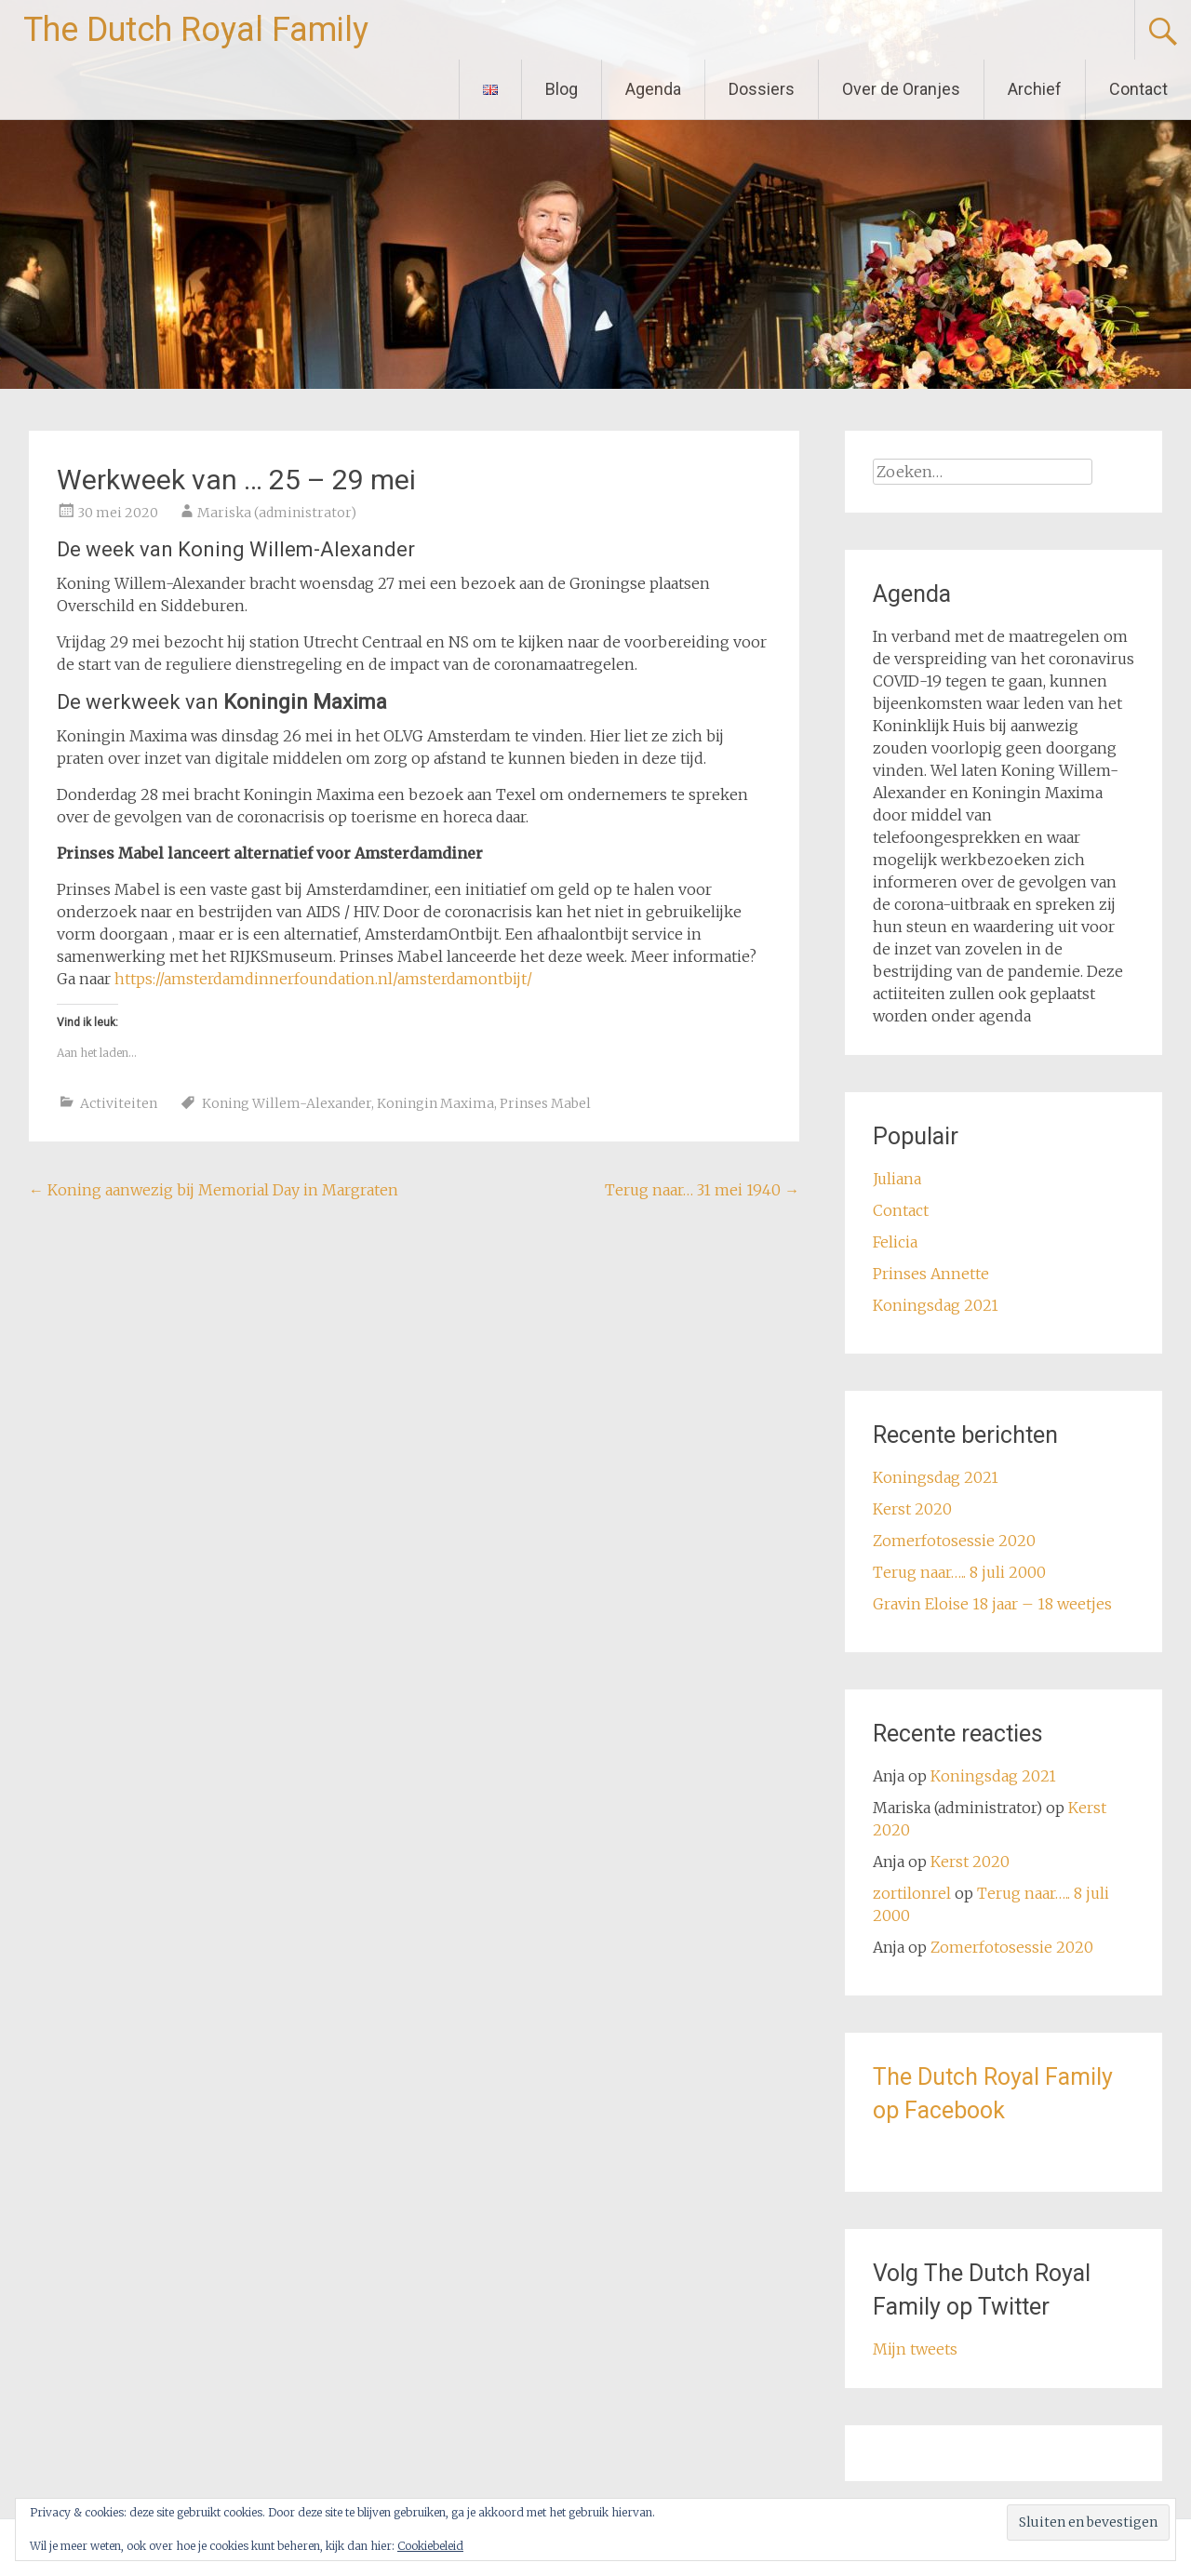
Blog (561, 89)
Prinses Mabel (545, 1103)
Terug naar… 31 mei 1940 (702, 1190)
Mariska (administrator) (276, 512)
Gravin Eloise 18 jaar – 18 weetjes (992, 1604)
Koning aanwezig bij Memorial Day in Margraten (213, 1190)
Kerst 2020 (912, 1509)
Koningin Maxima (435, 1103)
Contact (1138, 89)
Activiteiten (118, 1103)
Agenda (653, 89)
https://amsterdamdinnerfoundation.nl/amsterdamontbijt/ (323, 978)
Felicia (895, 1242)
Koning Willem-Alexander (286, 1103)
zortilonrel (912, 1893)
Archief (1035, 89)
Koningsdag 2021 (935, 1305)
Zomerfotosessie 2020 (954, 1540)
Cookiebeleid (430, 2546)
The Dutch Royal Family (195, 29)
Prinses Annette (931, 1273)
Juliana (897, 1178)
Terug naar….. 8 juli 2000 (959, 1572)
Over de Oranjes (901, 89)
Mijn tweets (915, 2349)
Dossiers (762, 89)
